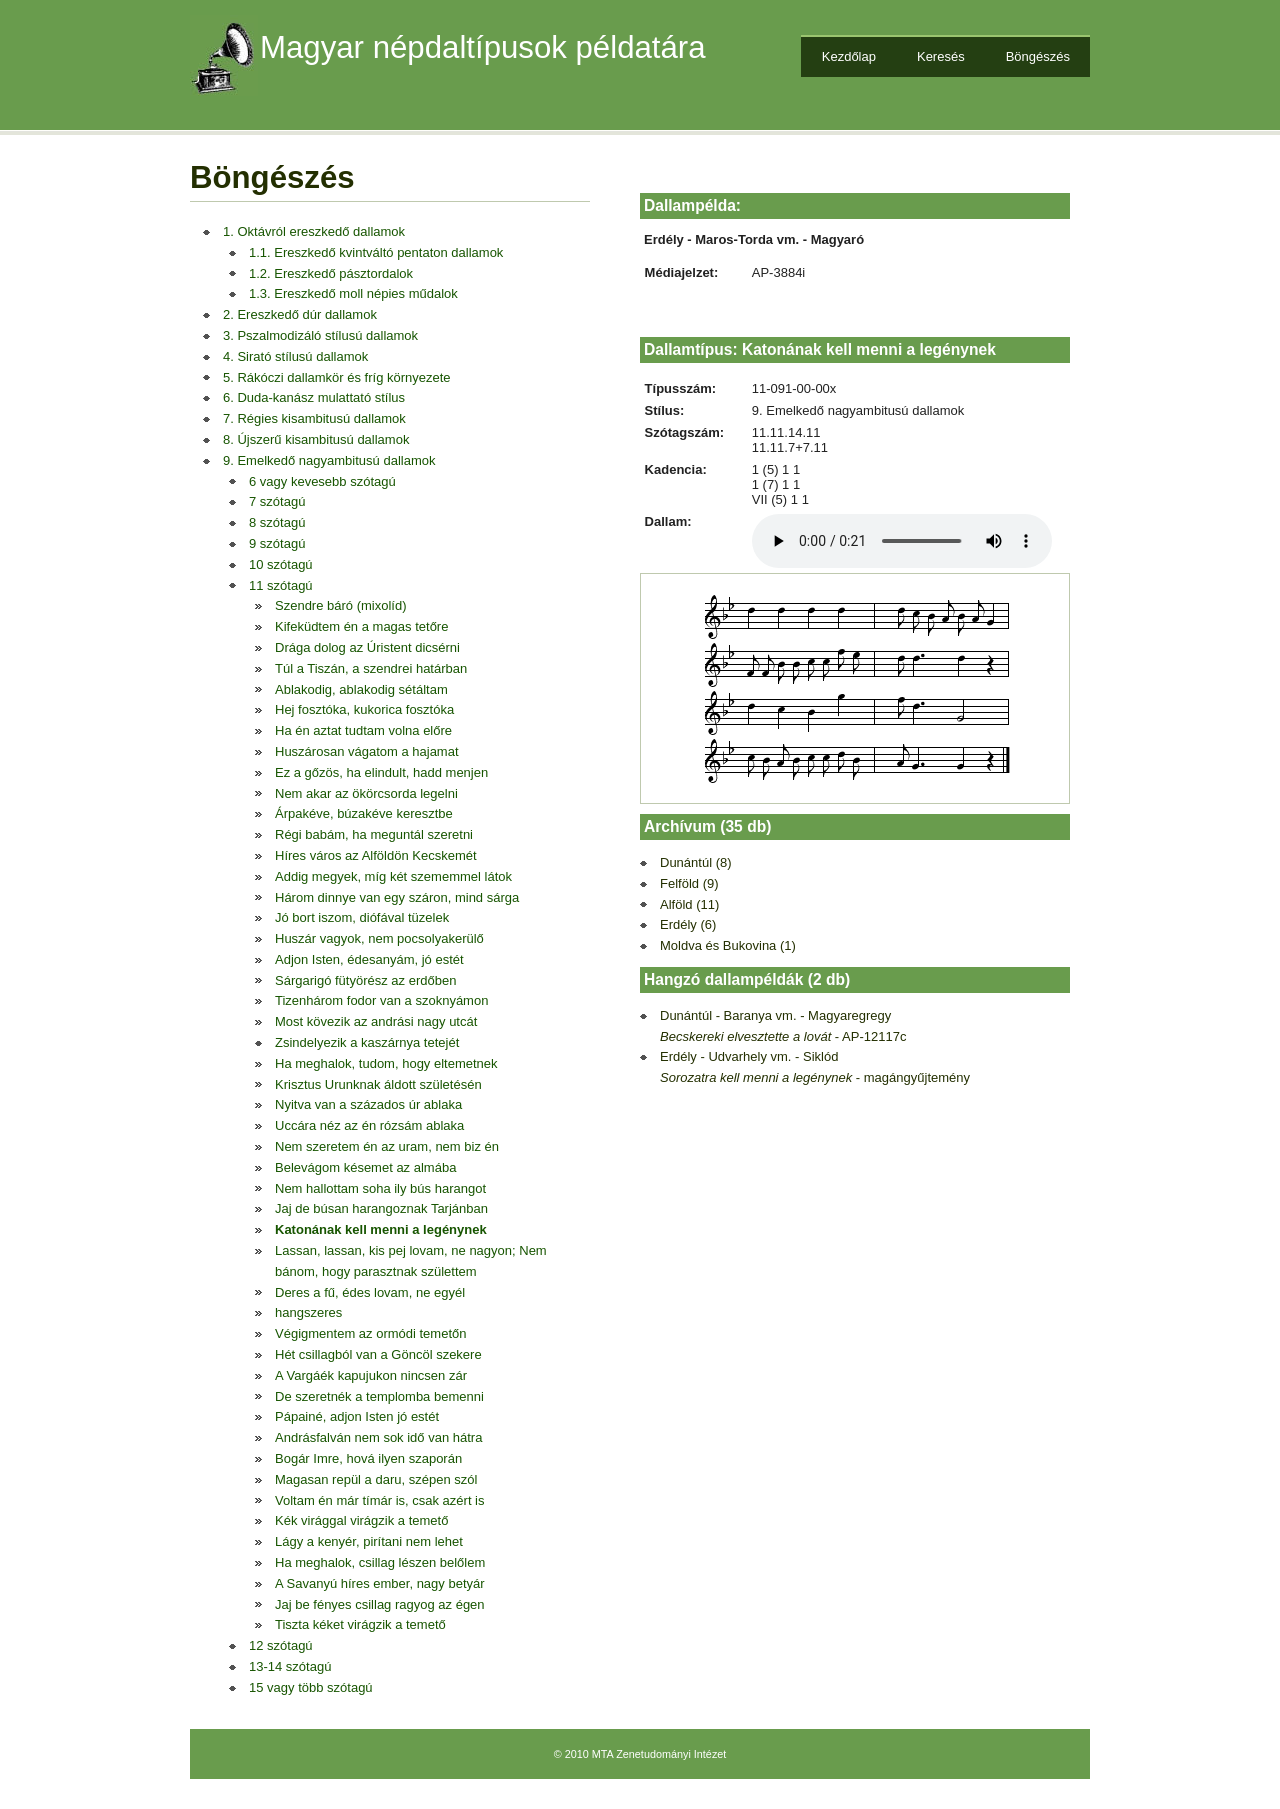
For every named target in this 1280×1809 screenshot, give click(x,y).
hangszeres (308, 1312)
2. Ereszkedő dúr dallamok (300, 314)
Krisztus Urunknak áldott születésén (378, 1084)
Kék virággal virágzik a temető (361, 1520)
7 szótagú (277, 501)
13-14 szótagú (290, 1666)
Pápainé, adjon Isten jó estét (357, 1416)
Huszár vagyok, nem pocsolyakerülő (379, 938)
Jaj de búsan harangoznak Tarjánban (381, 1208)
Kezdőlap (849, 56)
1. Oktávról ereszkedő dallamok (314, 231)
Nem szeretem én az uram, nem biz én (387, 1146)
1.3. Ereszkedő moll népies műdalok (353, 293)
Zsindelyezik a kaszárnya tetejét (367, 1042)
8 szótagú (277, 522)
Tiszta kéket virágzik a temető (360, 1624)
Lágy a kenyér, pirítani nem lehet (369, 1541)
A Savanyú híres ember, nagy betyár (380, 1583)
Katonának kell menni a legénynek (381, 1229)
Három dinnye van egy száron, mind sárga (397, 897)
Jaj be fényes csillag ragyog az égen (380, 1604)
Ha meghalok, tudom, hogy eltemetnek (386, 1063)
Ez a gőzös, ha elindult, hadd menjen (381, 772)
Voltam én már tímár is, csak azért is (380, 1500)
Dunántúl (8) (696, 862)
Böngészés (1038, 56)
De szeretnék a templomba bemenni (379, 1396)
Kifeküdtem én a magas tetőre (361, 626)
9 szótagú (277, 543)
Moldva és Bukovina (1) (728, 945)
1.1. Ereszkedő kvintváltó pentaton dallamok (376, 252)
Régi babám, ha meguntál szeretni (374, 834)
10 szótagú (281, 564)
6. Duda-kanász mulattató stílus (314, 397)
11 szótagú (281, 585)
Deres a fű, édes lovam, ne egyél (370, 1292)
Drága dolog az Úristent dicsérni (367, 647)
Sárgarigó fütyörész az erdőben (365, 980)
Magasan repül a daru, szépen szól (376, 1479)
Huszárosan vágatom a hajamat (367, 751)
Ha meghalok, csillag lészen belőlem (380, 1562)
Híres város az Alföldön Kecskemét (376, 855)
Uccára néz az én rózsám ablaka (369, 1125)
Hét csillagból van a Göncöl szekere (378, 1354)
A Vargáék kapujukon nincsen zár (371, 1375)
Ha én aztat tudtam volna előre (363, 730)
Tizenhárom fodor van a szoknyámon (381, 1000)
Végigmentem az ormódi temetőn (370, 1333)
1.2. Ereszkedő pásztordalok (331, 273)
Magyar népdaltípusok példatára (483, 47)
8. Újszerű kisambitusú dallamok (316, 439)
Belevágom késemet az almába (365, 1167)
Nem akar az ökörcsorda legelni (366, 793)
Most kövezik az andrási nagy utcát (376, 1021)
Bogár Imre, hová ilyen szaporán (368, 1458)
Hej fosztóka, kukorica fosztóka (364, 709)
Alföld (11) (689, 904)
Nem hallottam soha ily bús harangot (380, 1188)
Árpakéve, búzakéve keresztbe (364, 813)
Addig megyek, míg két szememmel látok (393, 876)
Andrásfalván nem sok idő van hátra (378, 1437)
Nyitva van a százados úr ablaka (368, 1104)
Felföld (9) (689, 883)
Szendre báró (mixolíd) (341, 605)
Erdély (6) (688, 924)
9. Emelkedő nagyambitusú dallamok (329, 460)
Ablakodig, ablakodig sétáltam (361, 689)
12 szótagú (281, 1645)
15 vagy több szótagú (311, 1687)
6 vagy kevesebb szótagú (322, 481)
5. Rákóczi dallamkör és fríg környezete (337, 377)
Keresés (941, 56)
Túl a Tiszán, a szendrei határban (371, 668)
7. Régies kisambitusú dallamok (314, 418)
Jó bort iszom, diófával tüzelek (362, 917)
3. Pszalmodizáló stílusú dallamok (320, 335)
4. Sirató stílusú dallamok (295, 356)
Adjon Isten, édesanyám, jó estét (369, 959)
